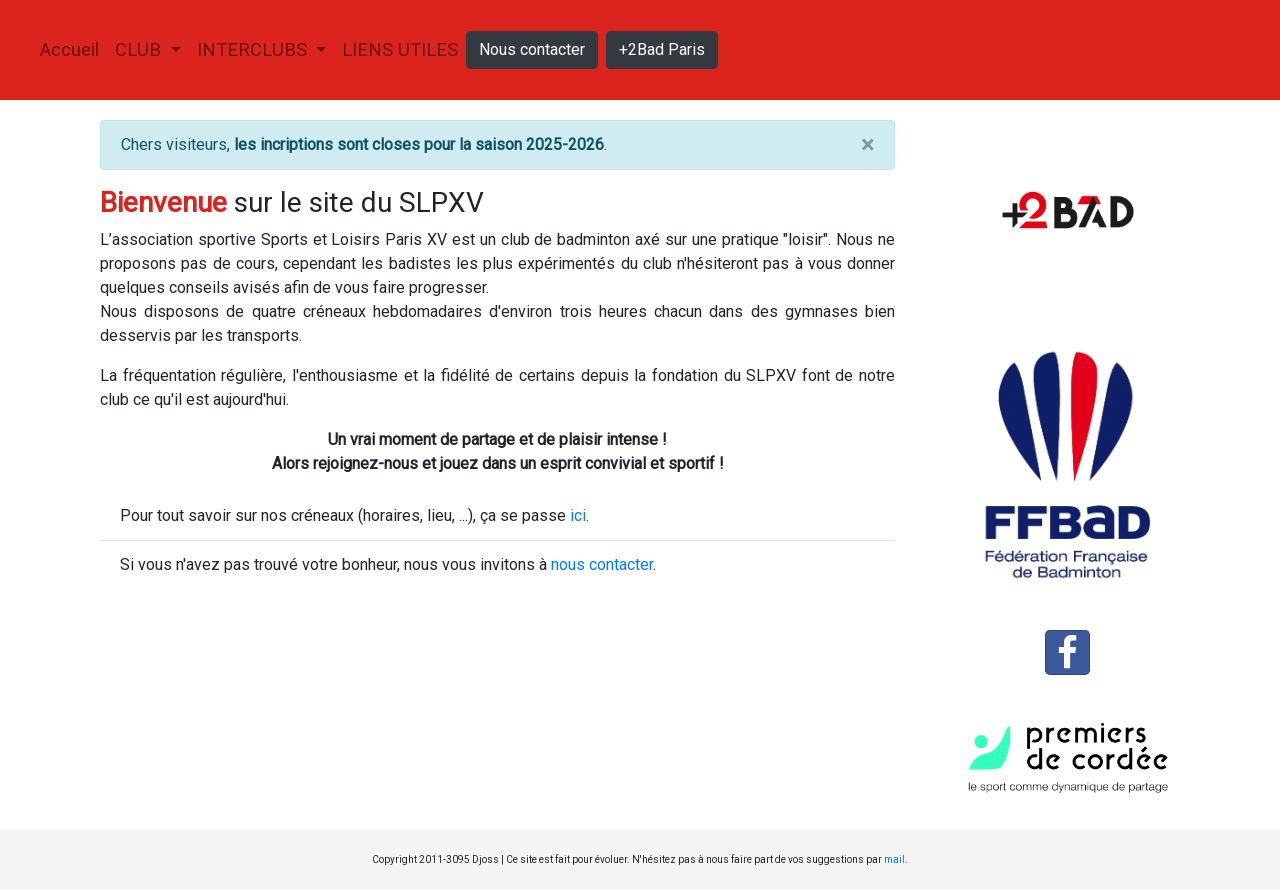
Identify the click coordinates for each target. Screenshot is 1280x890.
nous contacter (602, 564)
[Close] (867, 145)
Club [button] (140, 49)
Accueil (73, 47)
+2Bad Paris (662, 49)
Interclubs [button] (254, 49)
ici (578, 515)
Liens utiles (400, 49)
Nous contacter (532, 49)
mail (894, 859)
